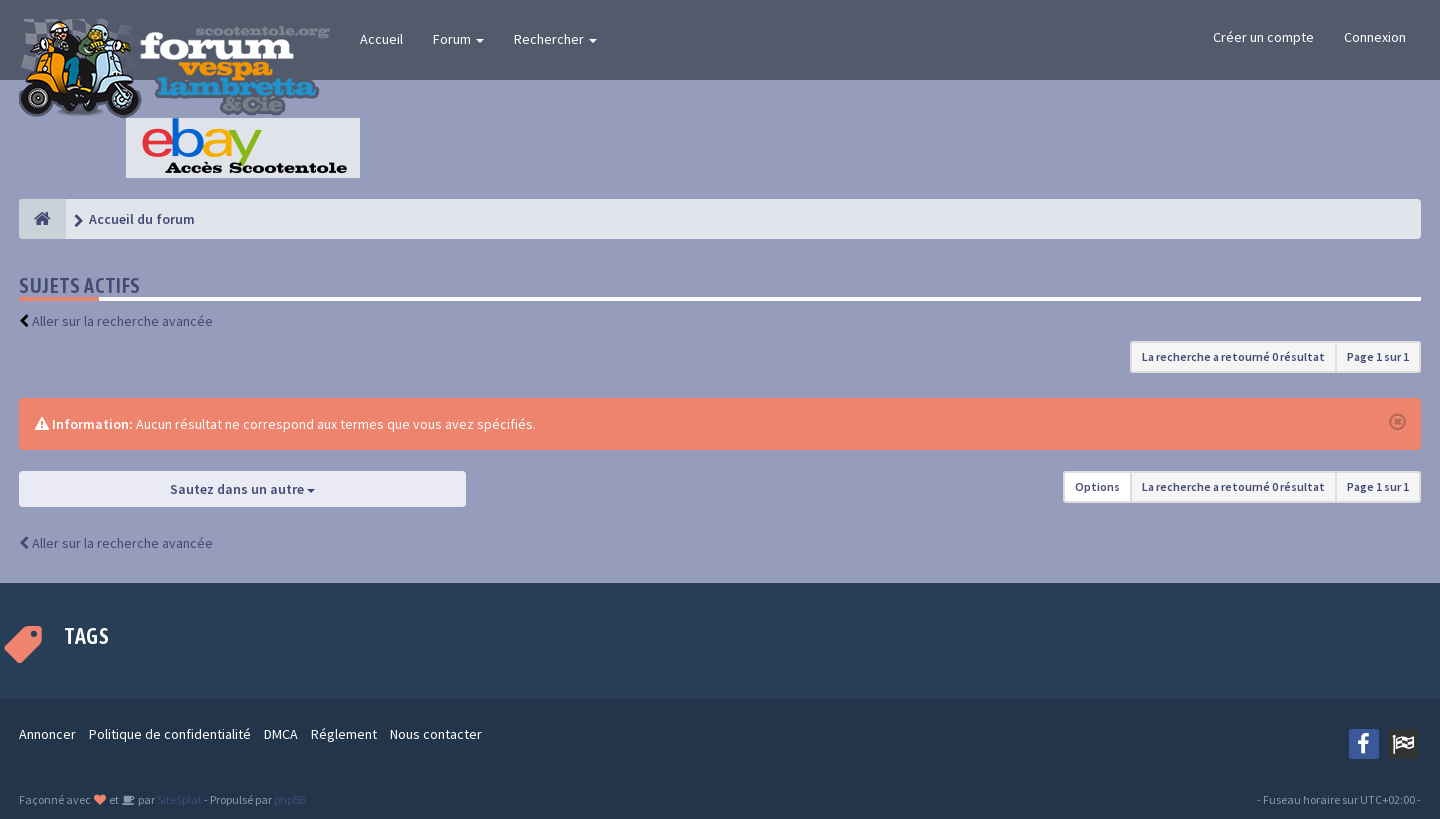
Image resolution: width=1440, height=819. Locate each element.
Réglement (344, 734)
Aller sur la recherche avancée (122, 321)
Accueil (381, 39)
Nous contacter (436, 734)
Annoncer (47, 734)
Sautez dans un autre (242, 489)
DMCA (281, 734)
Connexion (1375, 37)
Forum (458, 39)
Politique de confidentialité (170, 734)
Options (1097, 486)
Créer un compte (1263, 37)
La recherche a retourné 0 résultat (1233, 356)
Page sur (1378, 356)
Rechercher (555, 39)
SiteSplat (178, 799)
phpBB (289, 799)
